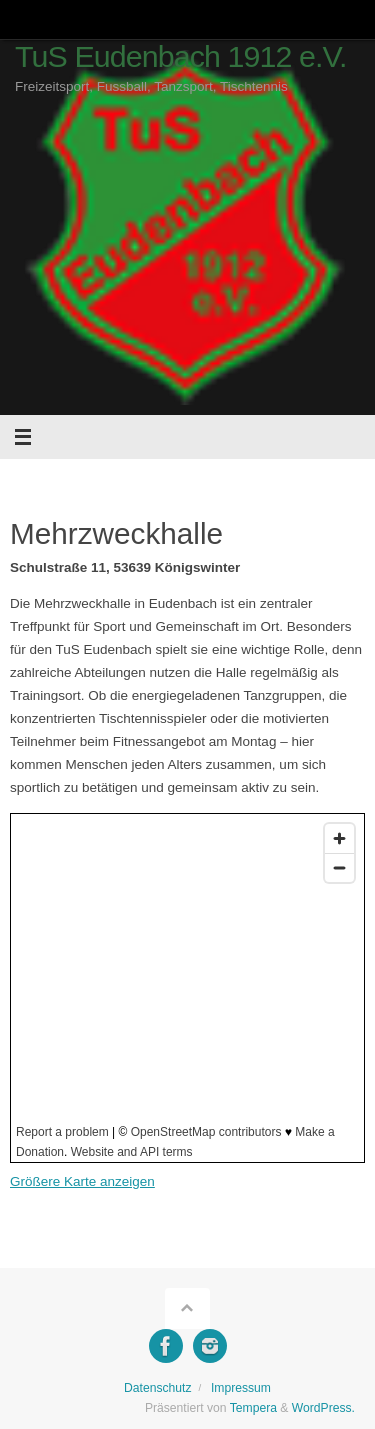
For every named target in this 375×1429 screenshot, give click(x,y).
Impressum (241, 1388)
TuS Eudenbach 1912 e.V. (181, 56)
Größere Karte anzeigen (82, 1181)
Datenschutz (158, 1388)
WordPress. (323, 1408)
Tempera (253, 1408)
